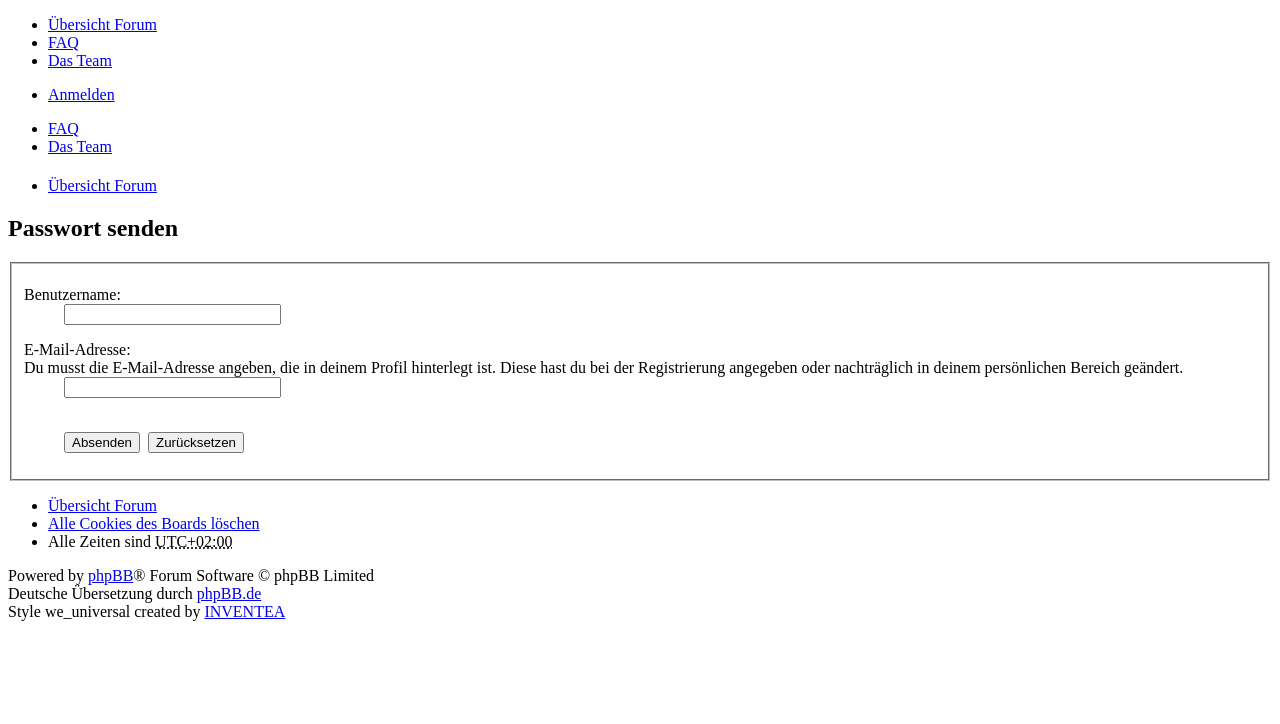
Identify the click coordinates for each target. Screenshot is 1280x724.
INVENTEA (244, 611)
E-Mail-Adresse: (77, 349)
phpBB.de (229, 593)
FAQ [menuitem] (63, 42)
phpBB (110, 575)
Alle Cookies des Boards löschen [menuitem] (154, 523)
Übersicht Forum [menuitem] (102, 24)
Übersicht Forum (102, 505)
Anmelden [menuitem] (81, 94)
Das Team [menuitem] (80, 60)
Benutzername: (72, 294)
